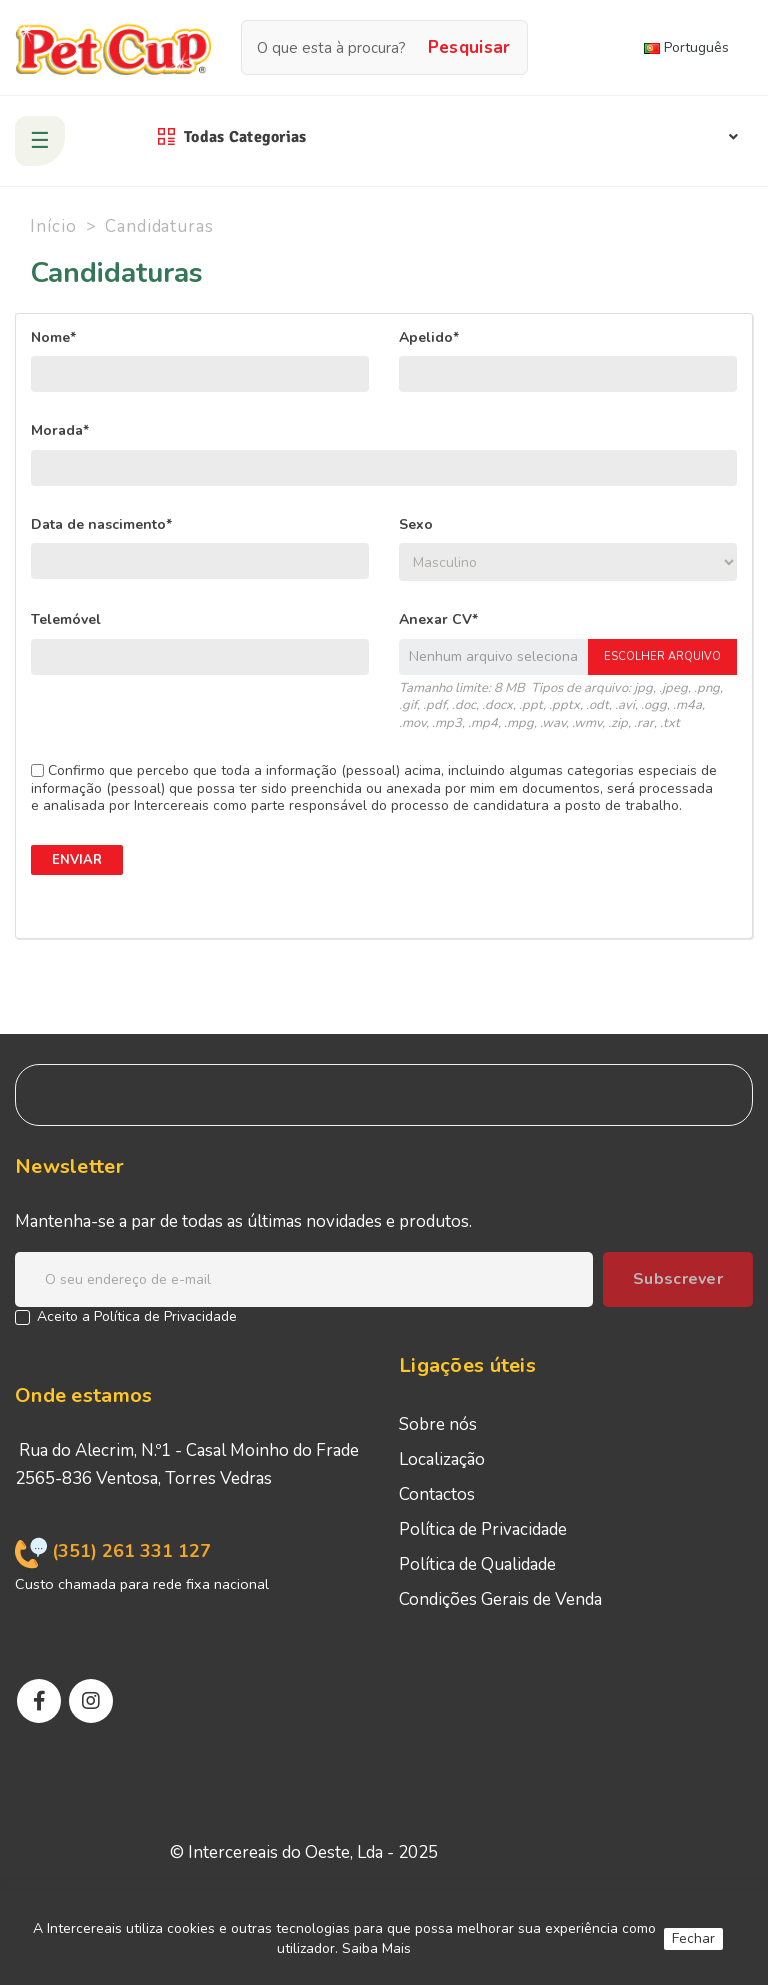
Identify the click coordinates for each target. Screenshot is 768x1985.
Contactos (437, 1494)
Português (686, 47)
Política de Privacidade (165, 1316)
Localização (442, 1459)
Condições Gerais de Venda (500, 1599)
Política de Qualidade (477, 1564)
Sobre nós (438, 1424)
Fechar (693, 1938)
